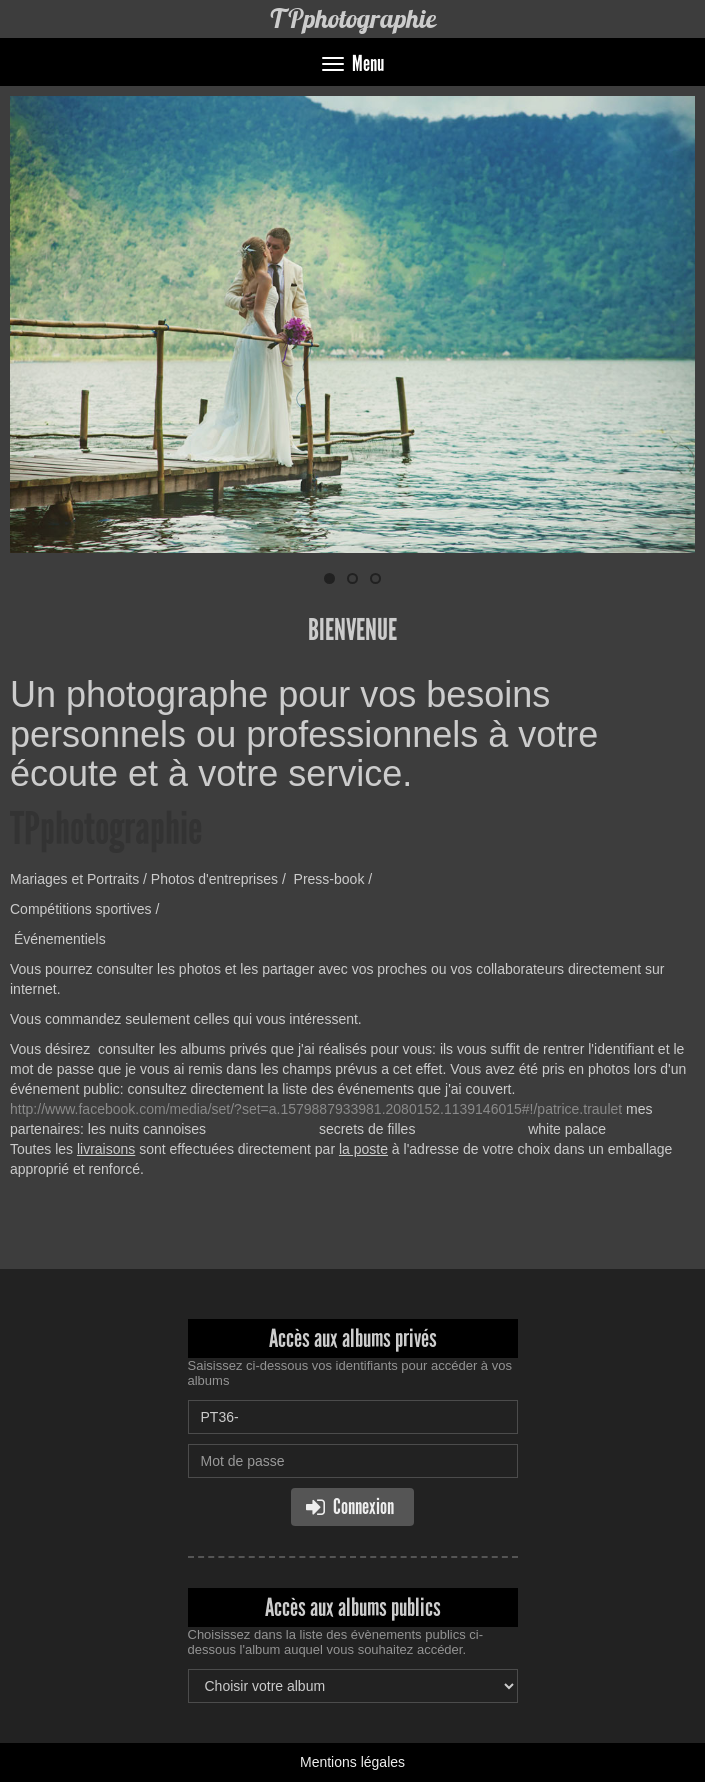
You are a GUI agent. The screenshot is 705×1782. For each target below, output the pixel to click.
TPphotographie (352, 18)
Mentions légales (352, 1762)
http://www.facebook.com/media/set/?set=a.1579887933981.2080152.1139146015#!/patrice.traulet (316, 1109)
